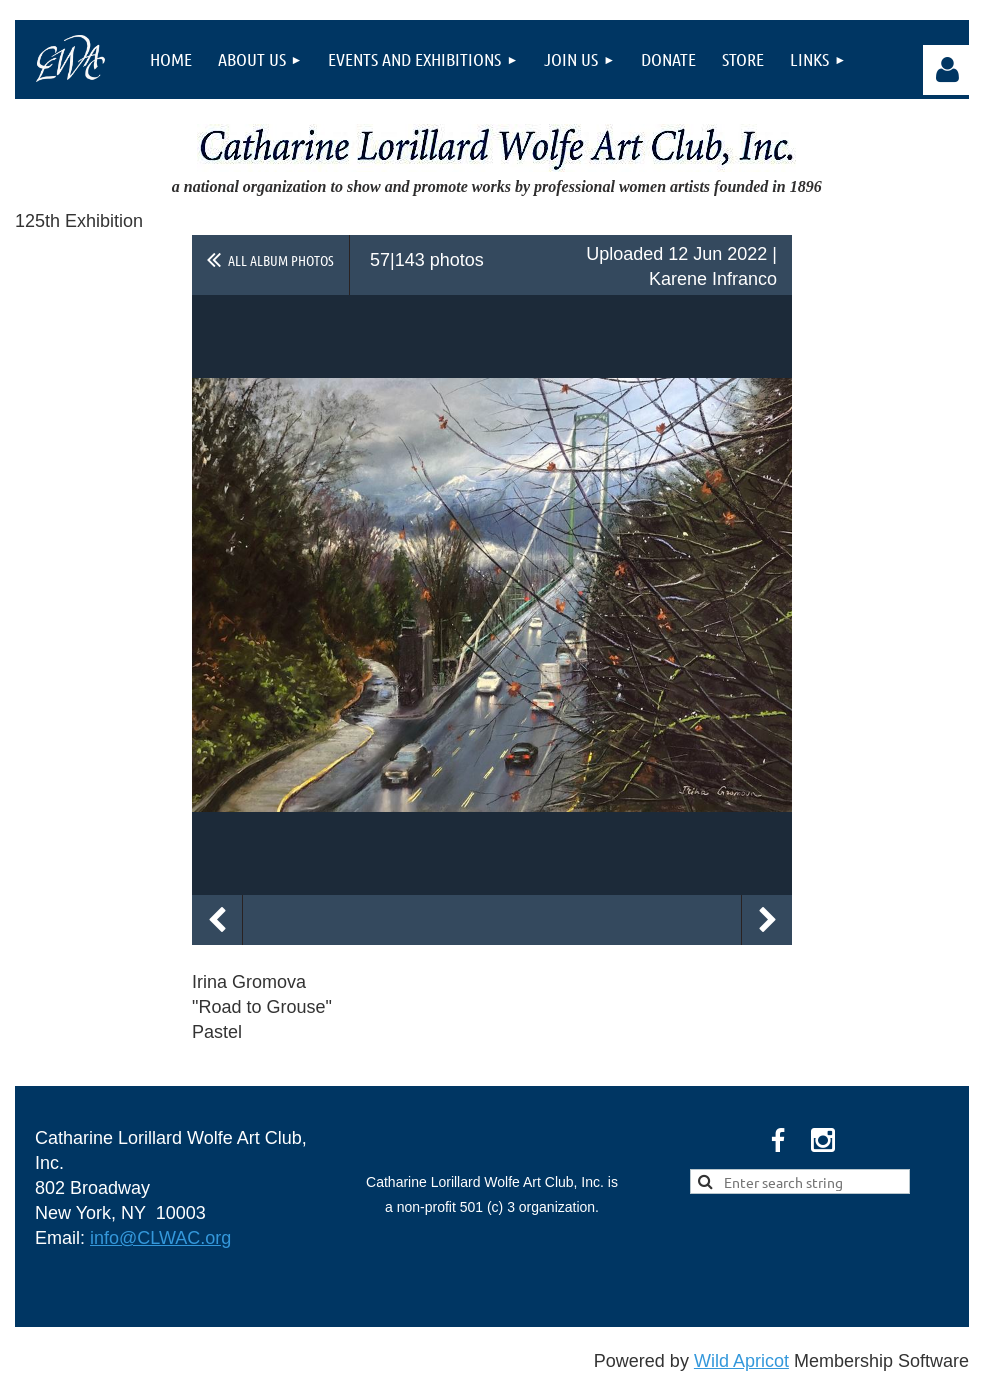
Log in (948, 70)
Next (767, 920)
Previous (217, 920)
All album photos (281, 260)
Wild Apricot (741, 1361)
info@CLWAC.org (160, 1238)
